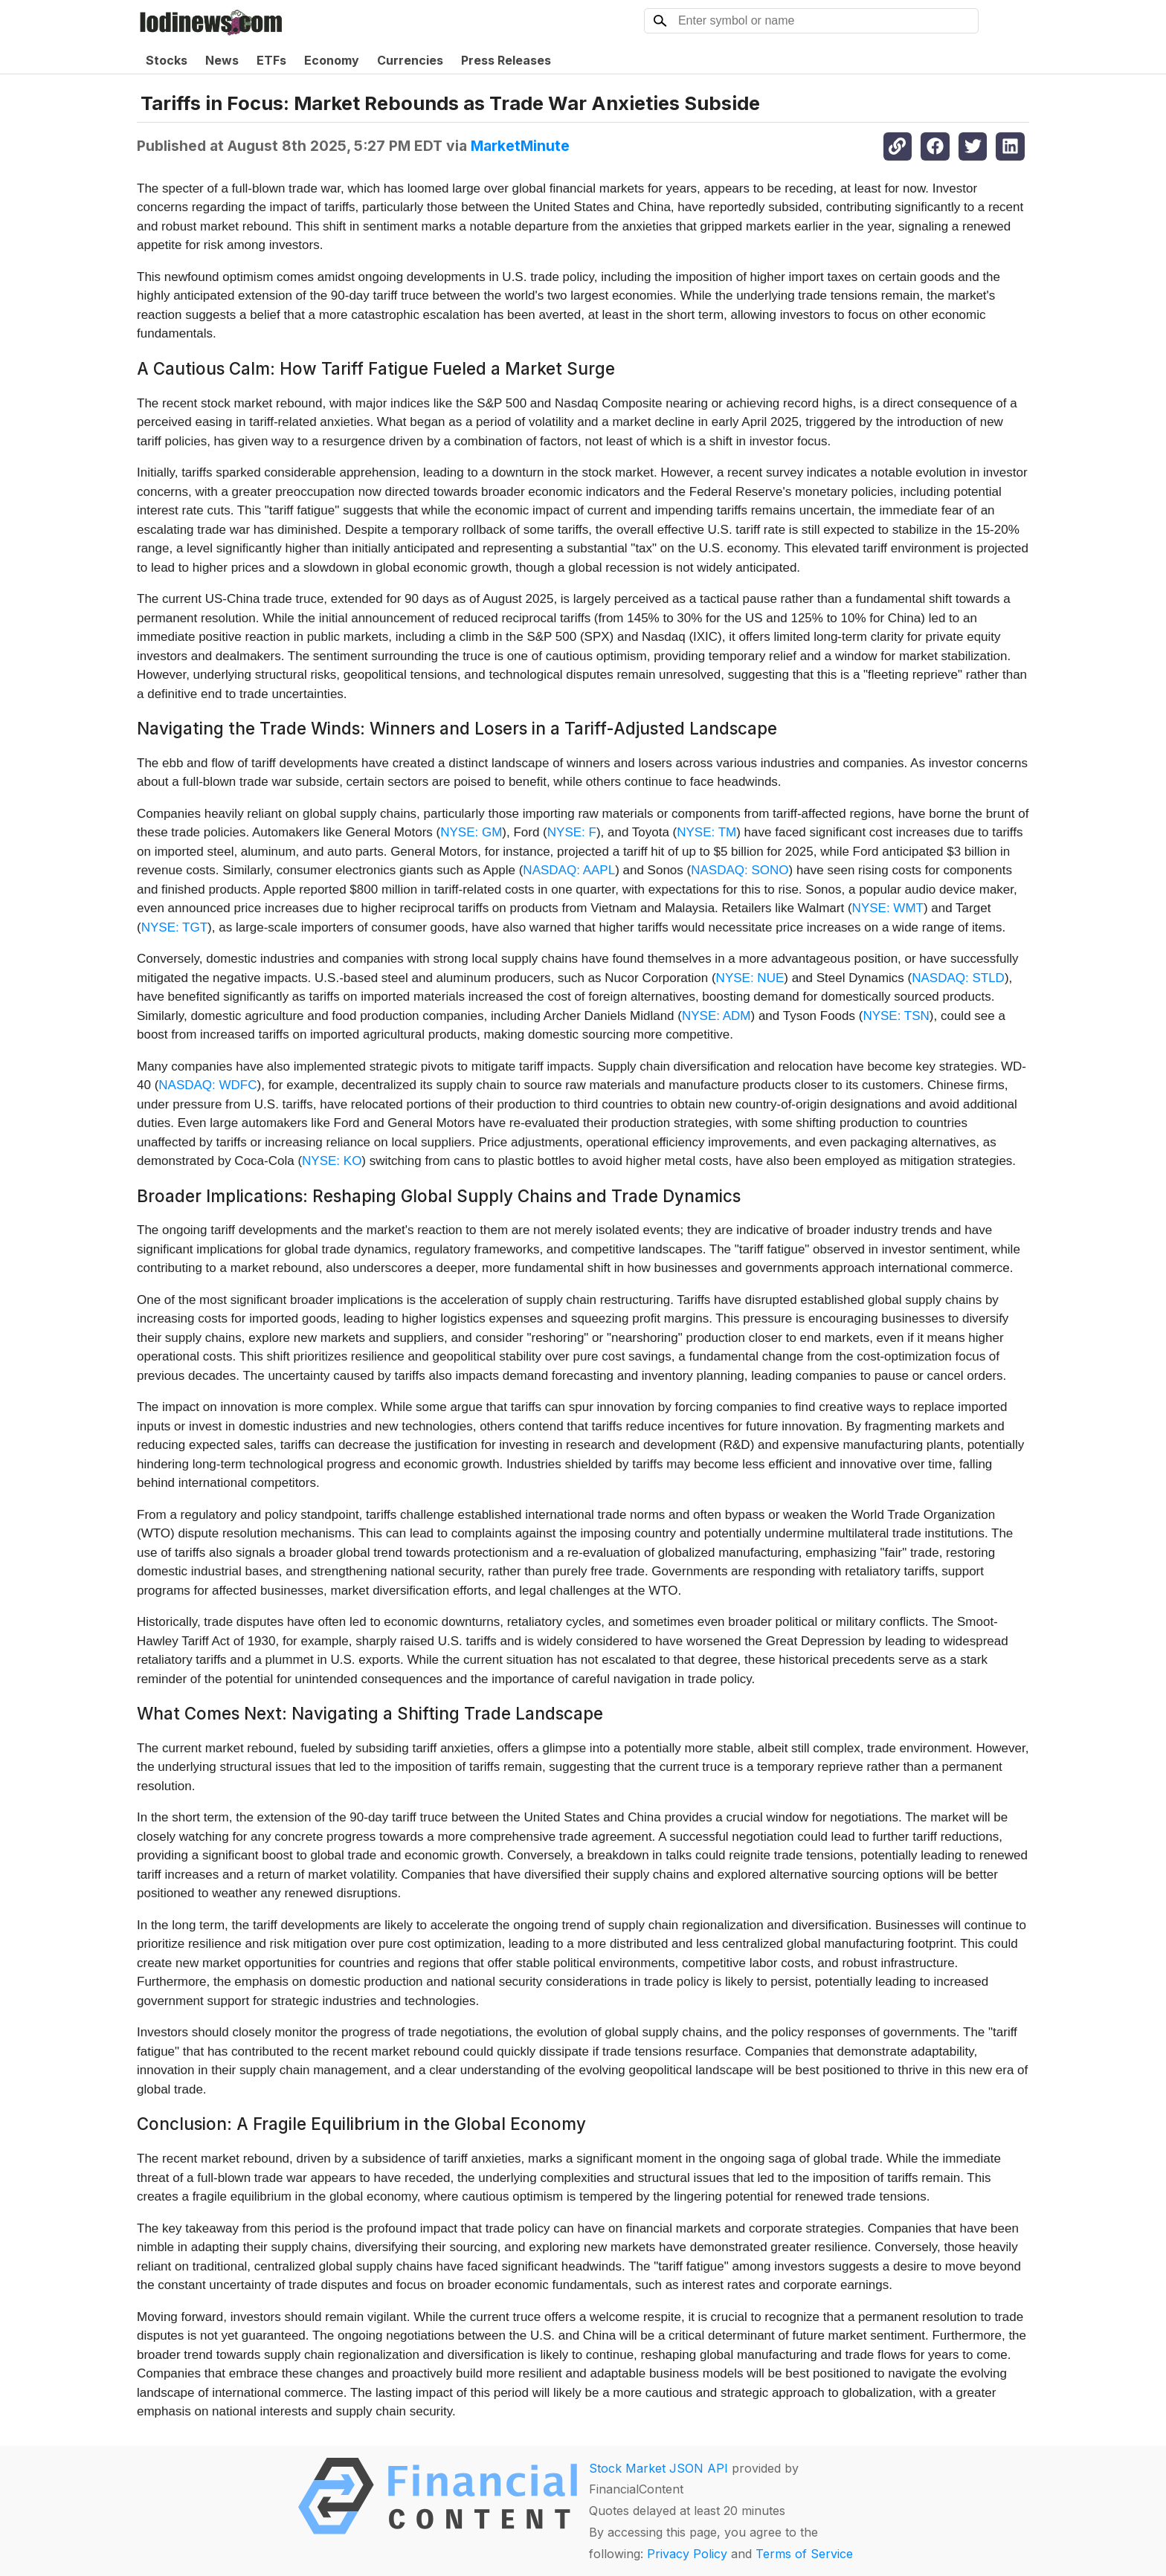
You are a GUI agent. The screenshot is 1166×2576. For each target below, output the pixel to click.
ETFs (271, 60)
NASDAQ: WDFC (207, 1085)
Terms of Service (804, 2553)
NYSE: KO (331, 1161)
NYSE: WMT (888, 908)
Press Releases (506, 60)
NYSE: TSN (896, 1016)
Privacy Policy (687, 2553)
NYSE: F (571, 832)
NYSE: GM (471, 832)
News (222, 60)
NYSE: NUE (750, 978)
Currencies (410, 60)
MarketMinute (520, 146)
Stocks (166, 60)
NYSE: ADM (716, 1016)
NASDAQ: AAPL (569, 870)
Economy (331, 60)
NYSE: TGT (174, 927)
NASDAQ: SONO (739, 870)
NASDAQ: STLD (958, 978)
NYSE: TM (706, 832)
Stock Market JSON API (658, 2468)
